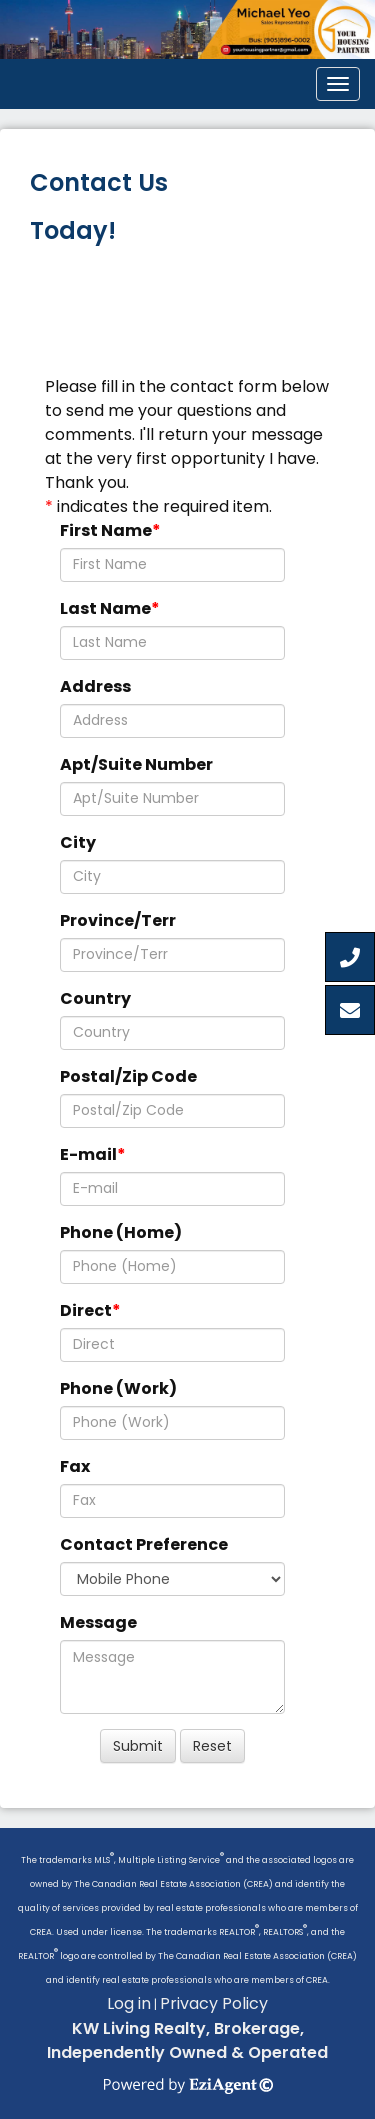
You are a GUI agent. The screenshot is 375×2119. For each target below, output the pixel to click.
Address (95, 686)
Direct (86, 1310)
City (78, 842)
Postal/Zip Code (128, 1076)
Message (98, 1622)
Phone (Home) (121, 1232)
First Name (106, 530)
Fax (75, 1466)
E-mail (88, 1154)
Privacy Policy (214, 2003)
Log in (129, 2003)
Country (95, 998)
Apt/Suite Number (136, 764)
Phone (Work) (118, 1388)
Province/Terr (118, 920)
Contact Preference (144, 1544)
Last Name (105, 608)
